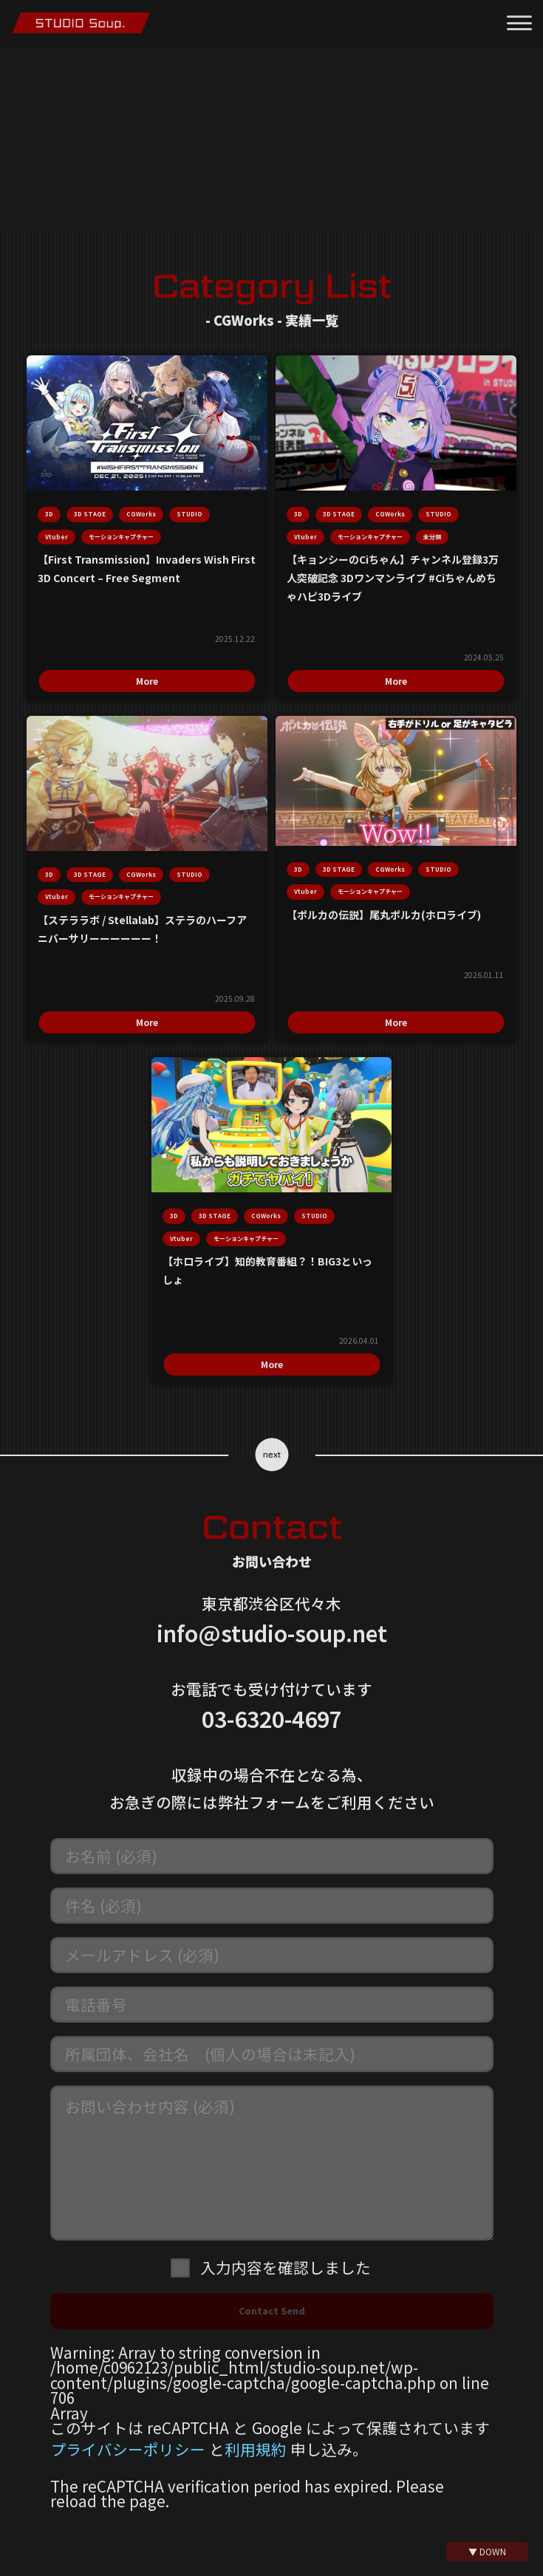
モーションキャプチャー (155, 524)
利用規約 (256, 2357)
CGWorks (218, 473)
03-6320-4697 (272, 1626)
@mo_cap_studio (280, 2551)
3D (127, 473)
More (185, 656)
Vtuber (180, 499)
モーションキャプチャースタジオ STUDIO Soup (81, 23)
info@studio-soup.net (272, 1540)
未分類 (388, 524)
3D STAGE (167, 473)
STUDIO (135, 499)
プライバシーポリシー (127, 2357)
